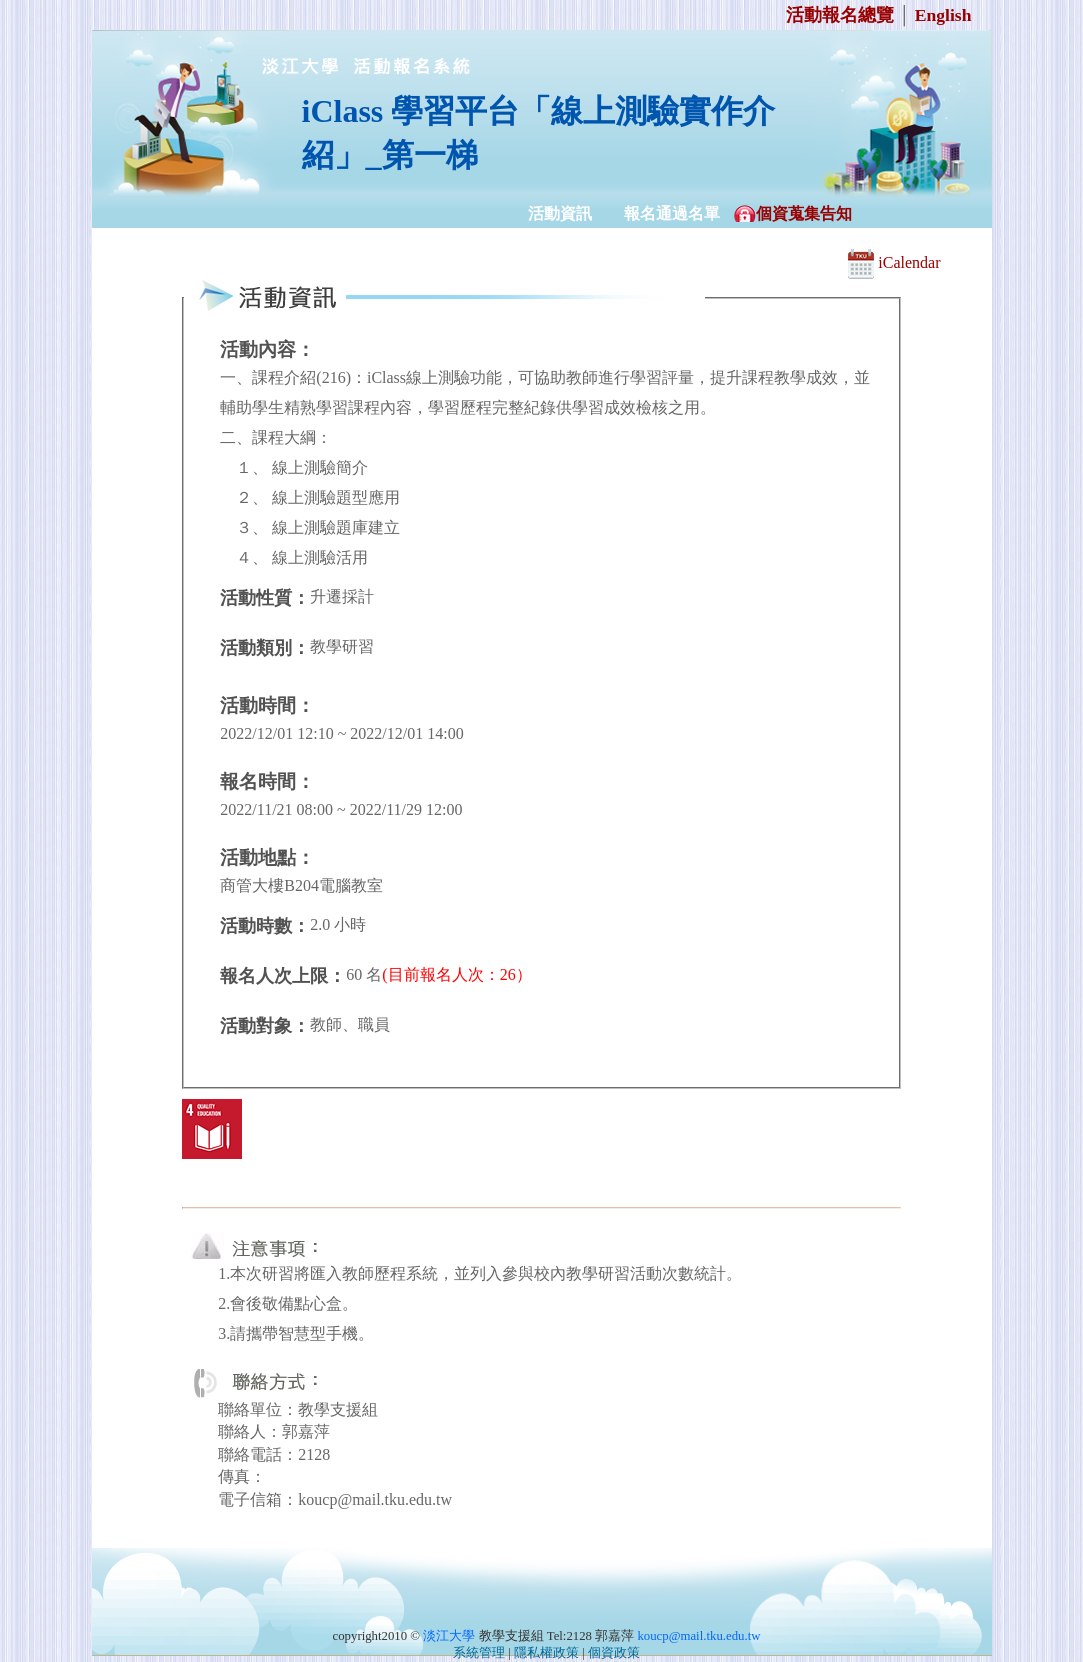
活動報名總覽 (840, 15)
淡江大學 (449, 1636)
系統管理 (479, 1653)
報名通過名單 (672, 213)
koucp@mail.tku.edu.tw (698, 1636)
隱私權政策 (546, 1653)
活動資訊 (560, 213)
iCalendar (894, 262)
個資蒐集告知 (804, 213)
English (943, 15)
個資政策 (614, 1653)
